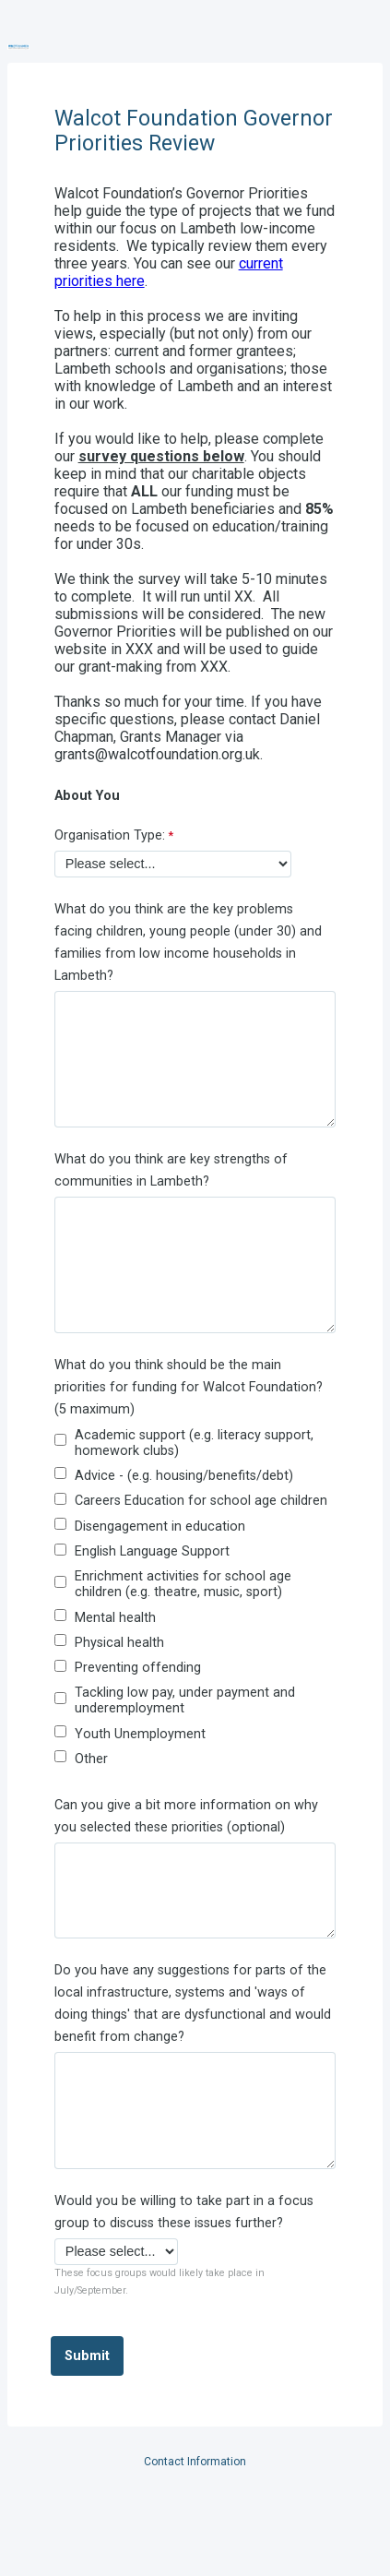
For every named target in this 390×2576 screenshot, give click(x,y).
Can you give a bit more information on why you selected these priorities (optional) (186, 1816)
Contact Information (195, 2461)
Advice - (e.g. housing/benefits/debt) (184, 1476)
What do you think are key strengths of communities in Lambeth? (171, 1170)
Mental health (115, 1618)
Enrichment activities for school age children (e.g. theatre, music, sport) (183, 1584)
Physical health (119, 1643)
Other (91, 1759)
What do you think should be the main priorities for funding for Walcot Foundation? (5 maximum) (188, 1387)
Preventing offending (138, 1668)
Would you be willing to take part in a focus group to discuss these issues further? (183, 2212)
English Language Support (152, 1551)
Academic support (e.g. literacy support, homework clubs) (194, 1443)
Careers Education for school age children (201, 1501)
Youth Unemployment (140, 1734)
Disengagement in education (160, 1526)
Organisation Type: (109, 835)
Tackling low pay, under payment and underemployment (185, 1700)
